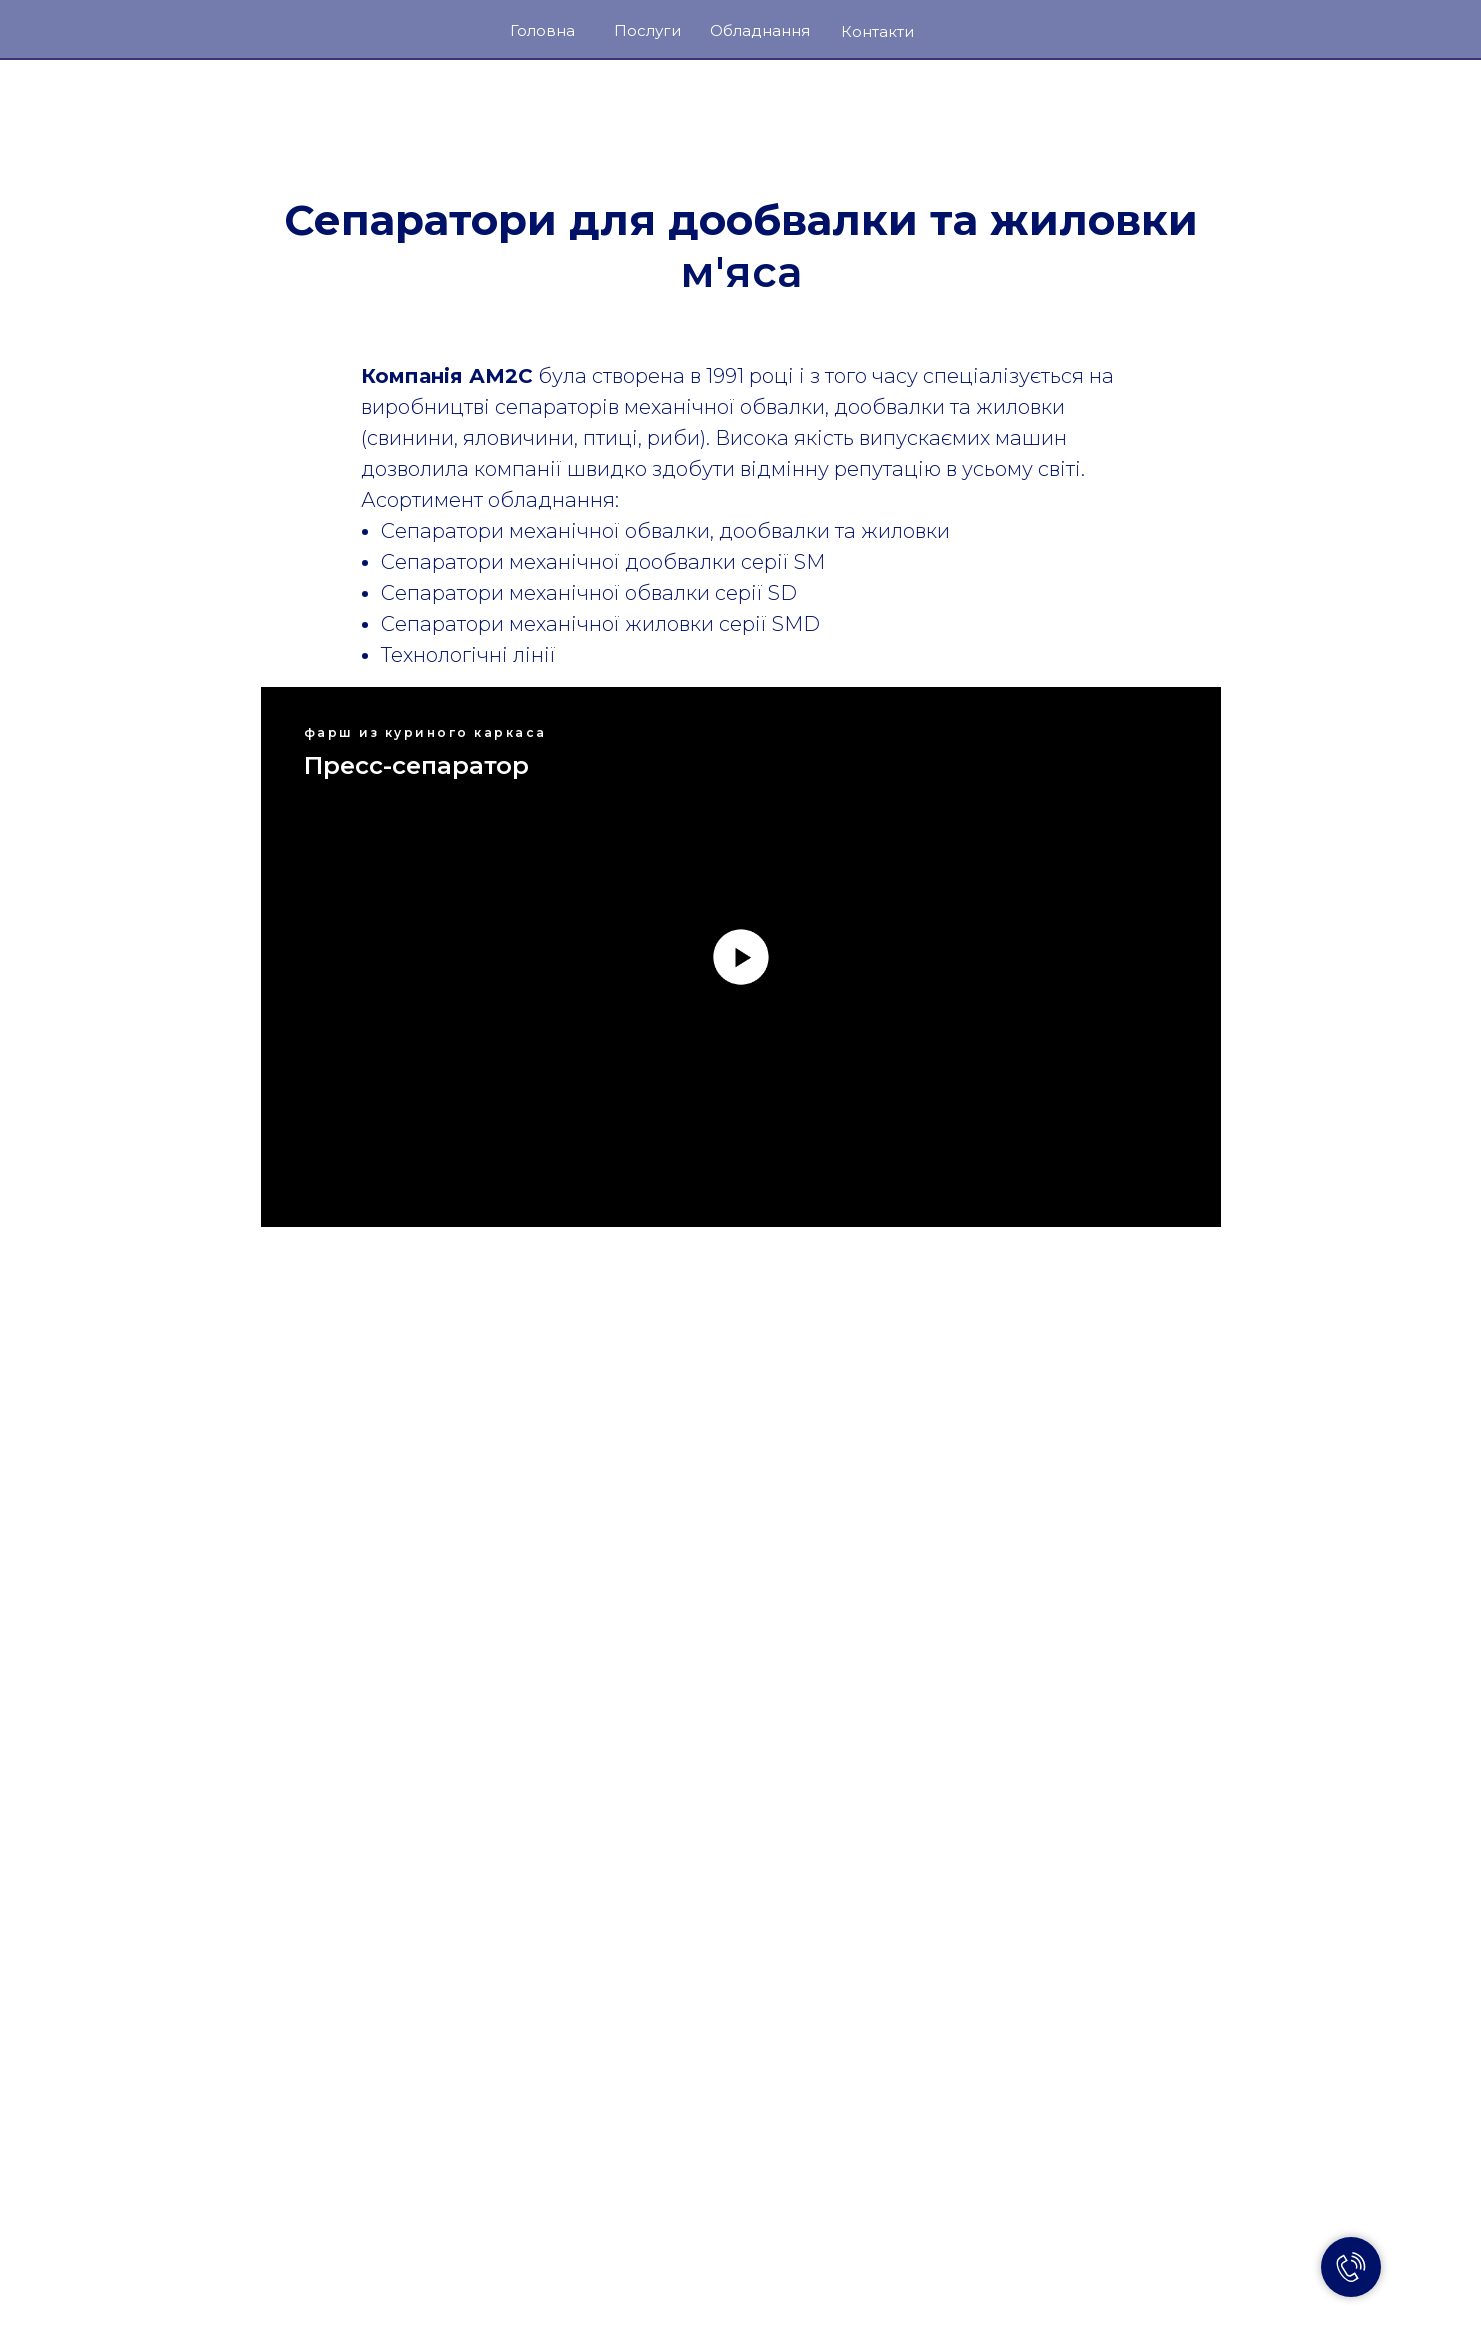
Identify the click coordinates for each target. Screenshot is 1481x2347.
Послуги (647, 30)
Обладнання (760, 30)
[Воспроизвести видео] (741, 957)
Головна (542, 30)
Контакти (877, 31)
